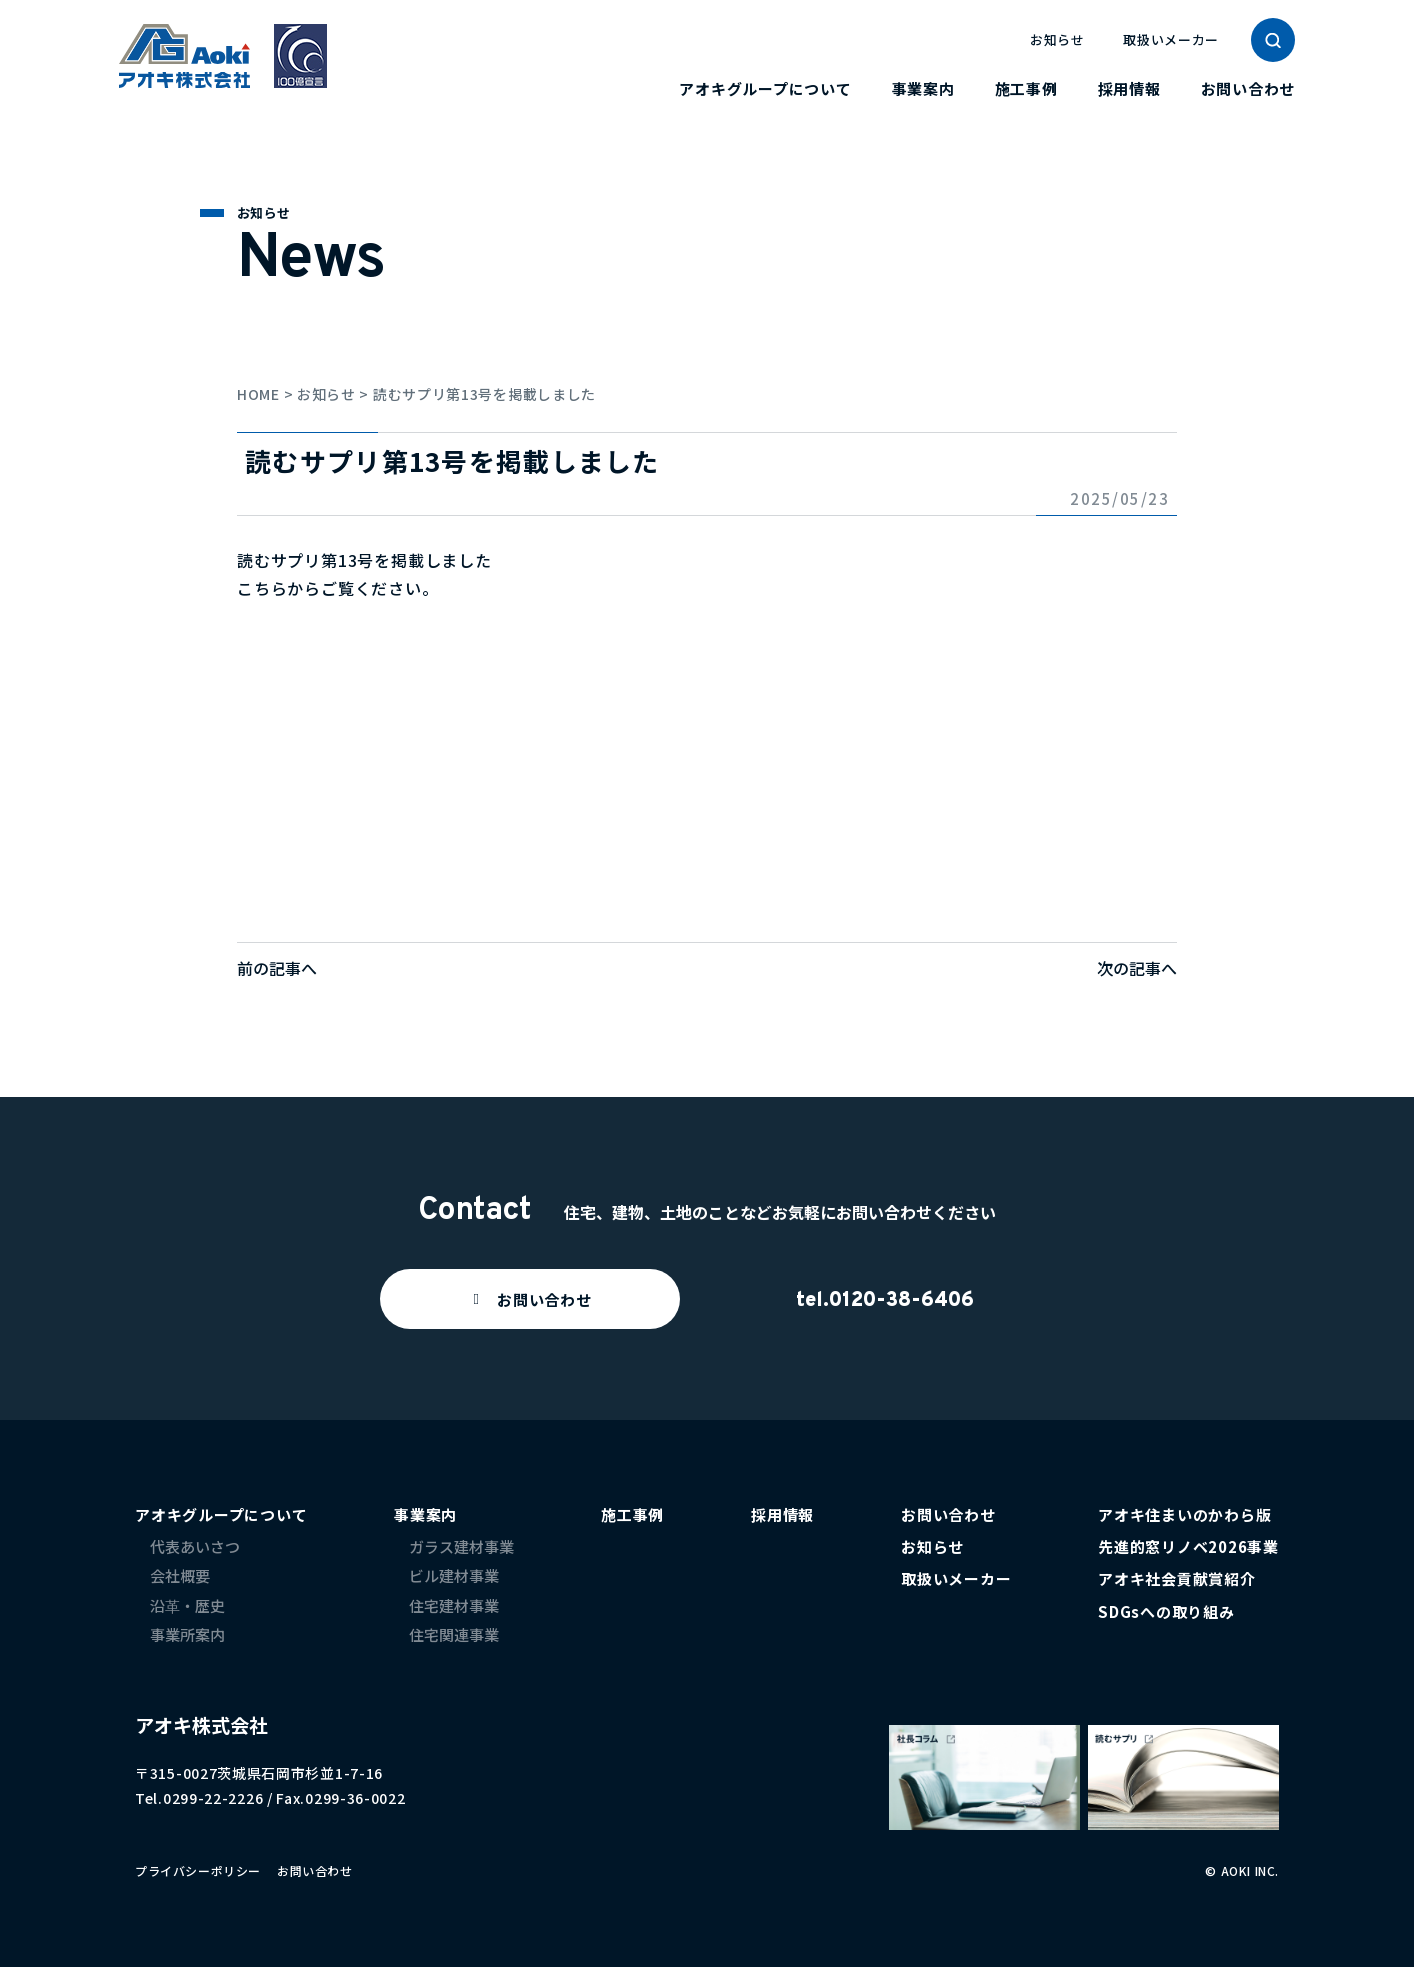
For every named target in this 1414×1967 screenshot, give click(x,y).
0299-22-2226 (213, 1798)
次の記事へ (1137, 968)
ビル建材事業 (454, 1575)
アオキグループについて (765, 88)
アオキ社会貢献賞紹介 (1177, 1578)
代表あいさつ (195, 1546)
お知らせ (1057, 39)
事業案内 (923, 88)
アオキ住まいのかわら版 (1184, 1514)
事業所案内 (187, 1634)
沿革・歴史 (187, 1605)
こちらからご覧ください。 (338, 588)
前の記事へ (277, 968)
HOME (258, 394)
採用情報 (1129, 88)
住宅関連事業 (454, 1634)
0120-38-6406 (901, 1301)
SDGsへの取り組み (1166, 1611)
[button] (530, 1299)
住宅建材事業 (454, 1605)
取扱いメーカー (1171, 39)
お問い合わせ (1248, 88)
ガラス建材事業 (461, 1546)
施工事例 (1026, 88)
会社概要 (180, 1575)
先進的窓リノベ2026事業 (1188, 1546)
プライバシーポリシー (198, 1870)
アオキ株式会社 (201, 1724)
